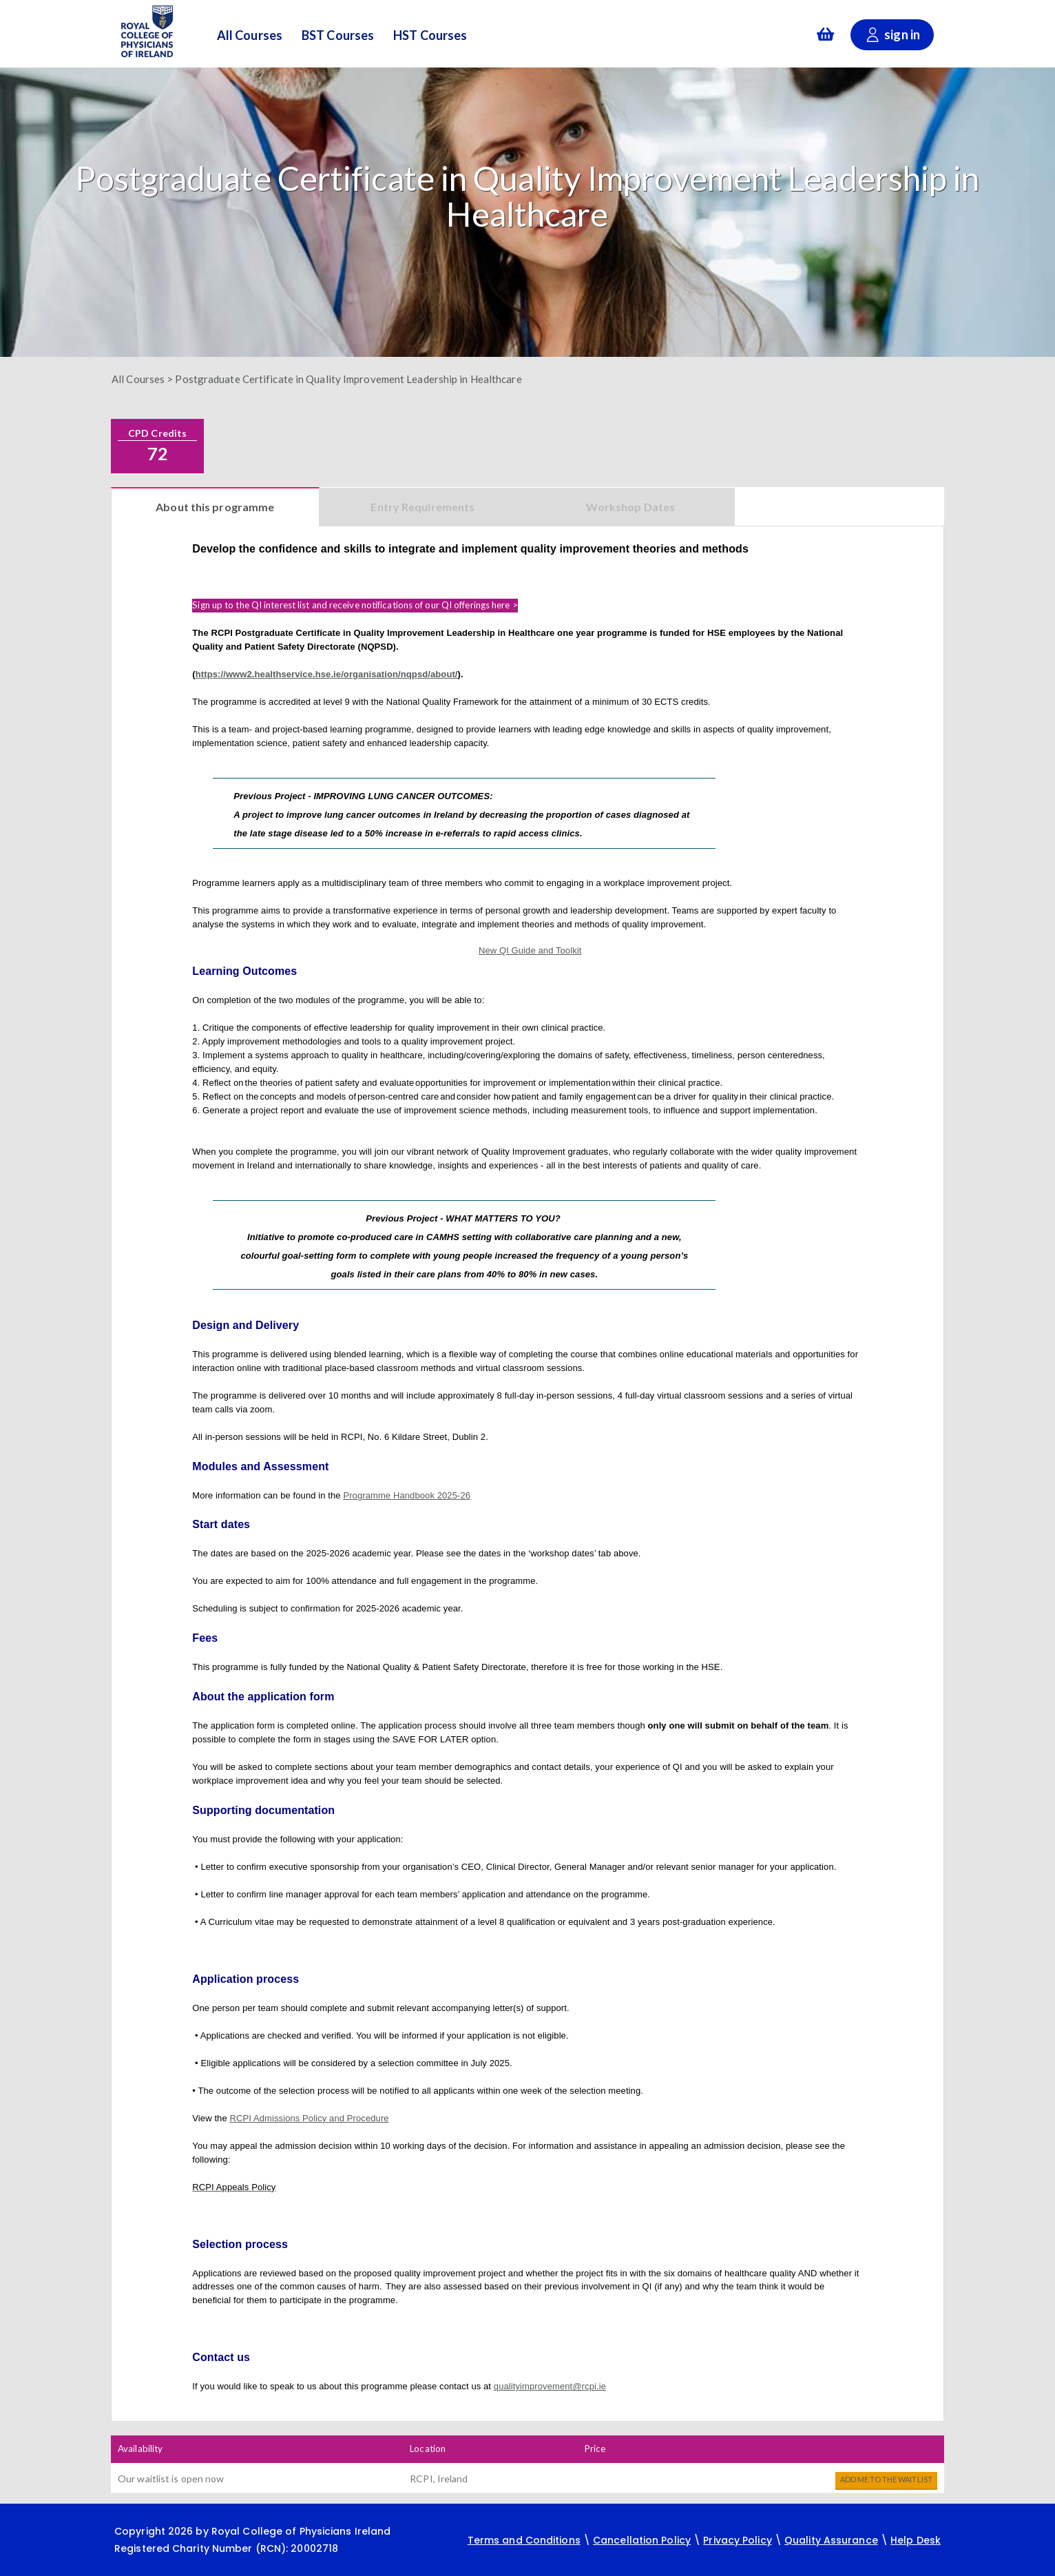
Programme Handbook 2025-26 (406, 1495)
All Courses (249, 36)
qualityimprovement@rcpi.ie (550, 2386)
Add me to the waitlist (886, 2479)
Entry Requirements (422, 506)
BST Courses (338, 36)
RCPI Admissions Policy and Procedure (308, 2118)
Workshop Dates (630, 506)
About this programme (215, 506)
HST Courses (430, 36)
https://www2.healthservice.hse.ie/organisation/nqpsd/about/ (327, 674)
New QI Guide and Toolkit (530, 950)
